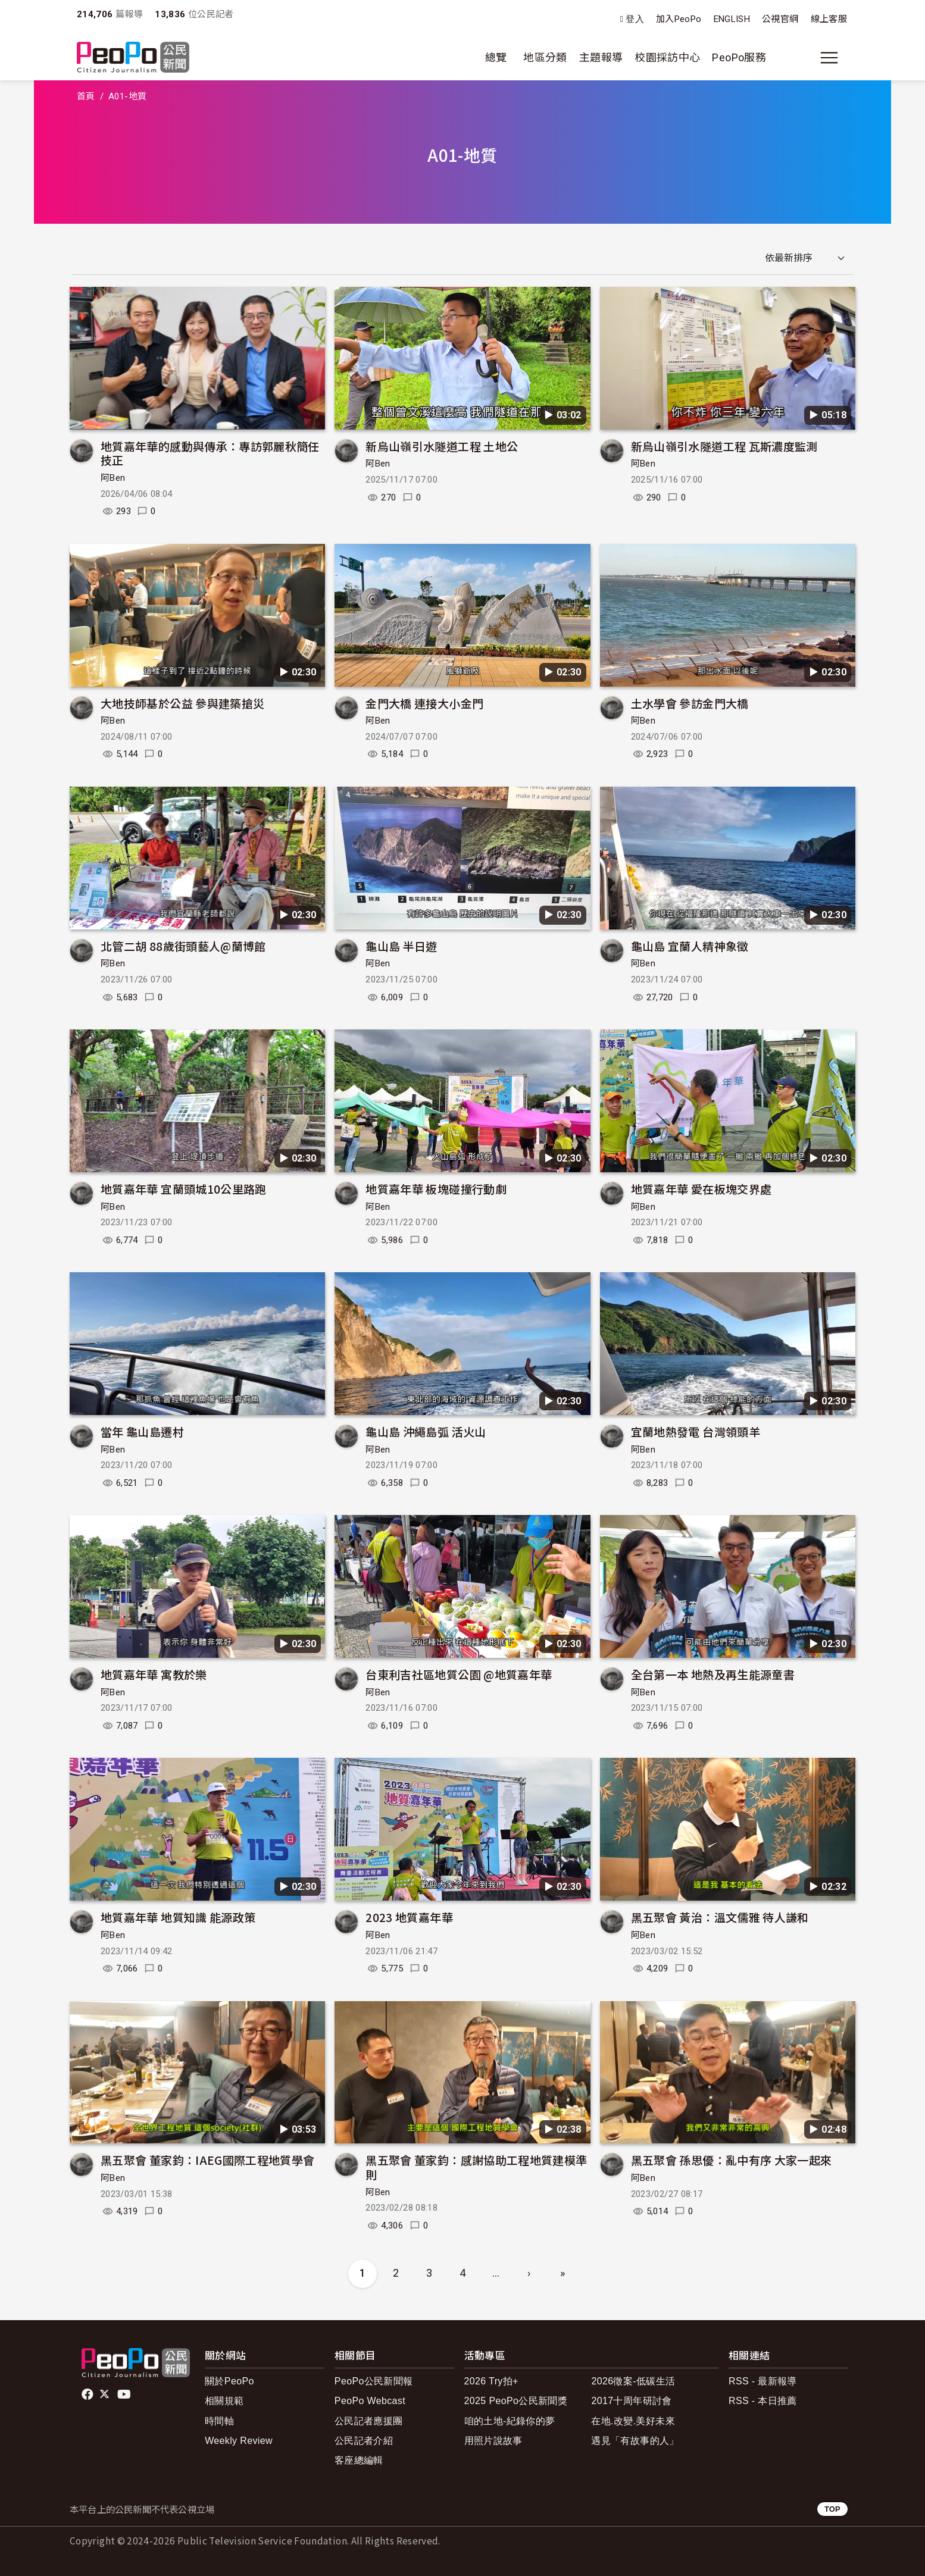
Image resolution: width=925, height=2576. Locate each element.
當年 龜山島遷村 (142, 1431)
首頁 (86, 96)
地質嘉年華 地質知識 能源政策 (178, 1917)
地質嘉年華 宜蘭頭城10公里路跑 (184, 1189)
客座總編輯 (359, 2460)
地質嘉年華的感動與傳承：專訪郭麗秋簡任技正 (210, 453)
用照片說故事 (493, 2441)
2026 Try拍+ (491, 2381)
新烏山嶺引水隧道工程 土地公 (441, 446)
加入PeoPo (679, 19)
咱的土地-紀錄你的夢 (509, 2421)
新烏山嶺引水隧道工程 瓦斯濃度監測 (724, 446)
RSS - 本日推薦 (763, 2401)
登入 (635, 19)
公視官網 (780, 19)
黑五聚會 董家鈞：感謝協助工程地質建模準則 (476, 2167)
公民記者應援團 (369, 2421)
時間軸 (219, 2421)
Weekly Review (239, 2441)
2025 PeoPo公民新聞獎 (515, 2401)
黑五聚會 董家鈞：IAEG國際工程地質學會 (208, 2160)
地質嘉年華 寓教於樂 (154, 1674)
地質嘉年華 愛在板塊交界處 (701, 1189)
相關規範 (224, 2401)
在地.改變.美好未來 (633, 2421)
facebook (88, 2394)
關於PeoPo (229, 2381)
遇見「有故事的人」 (635, 2441)
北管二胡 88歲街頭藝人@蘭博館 (183, 946)
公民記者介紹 (364, 2441)
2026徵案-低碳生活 (633, 2381)
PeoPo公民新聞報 (374, 2381)
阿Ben (113, 477)
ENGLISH (732, 19)
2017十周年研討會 (631, 2401)
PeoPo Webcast (370, 2401)
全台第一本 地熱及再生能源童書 (713, 1674)
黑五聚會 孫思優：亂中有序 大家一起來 (731, 2160)
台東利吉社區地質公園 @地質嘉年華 (458, 1674)
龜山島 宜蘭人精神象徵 (690, 946)
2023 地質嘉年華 (409, 1917)
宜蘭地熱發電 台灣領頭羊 (695, 1431)
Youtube (125, 2394)
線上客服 (829, 19)
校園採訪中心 (667, 57)
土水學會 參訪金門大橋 (690, 703)
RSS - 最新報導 (763, 2381)
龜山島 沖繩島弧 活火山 (425, 1431)
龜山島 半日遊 (401, 946)
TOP (832, 2509)
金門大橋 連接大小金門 (424, 703)
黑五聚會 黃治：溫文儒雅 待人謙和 (720, 1917)
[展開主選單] (829, 58)
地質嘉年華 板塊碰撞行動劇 (436, 1189)
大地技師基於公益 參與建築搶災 (182, 703)
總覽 (496, 57)
